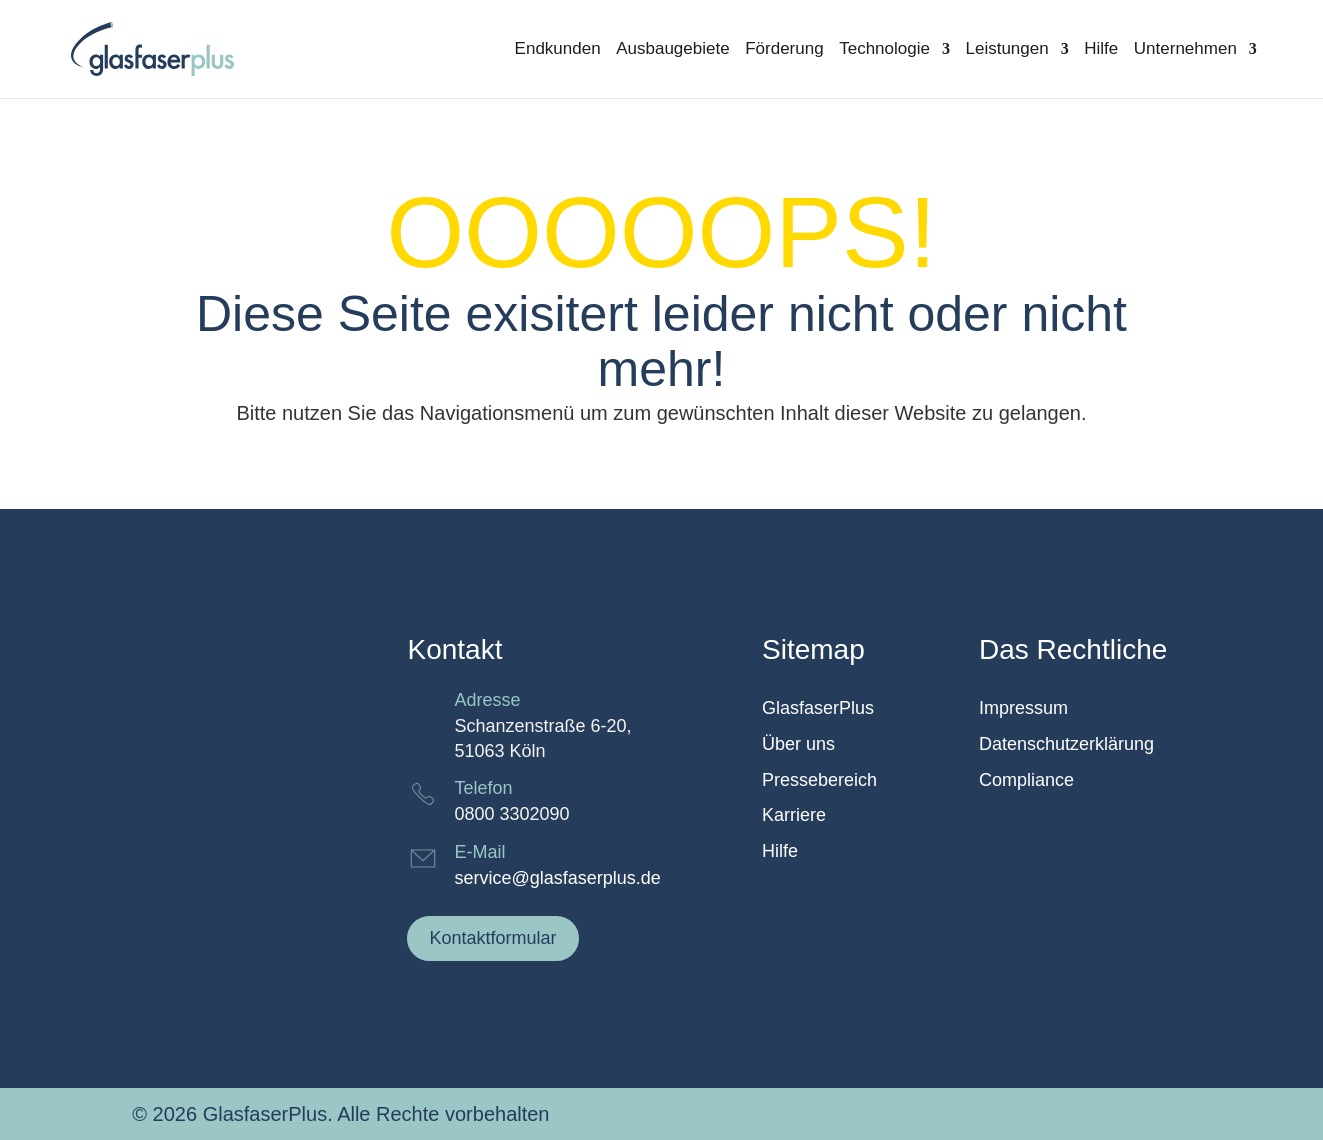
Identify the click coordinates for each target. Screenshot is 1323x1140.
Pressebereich (819, 780)
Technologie (884, 50)
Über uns (798, 744)
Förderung (784, 50)
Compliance (1026, 780)
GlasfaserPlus (818, 708)
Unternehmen (1185, 50)
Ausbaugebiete (672, 50)
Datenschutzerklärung (1066, 744)
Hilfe (1101, 50)
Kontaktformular (492, 938)
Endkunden (558, 50)
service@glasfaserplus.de (557, 878)
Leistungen (1007, 50)
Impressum (1023, 708)
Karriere (794, 815)
